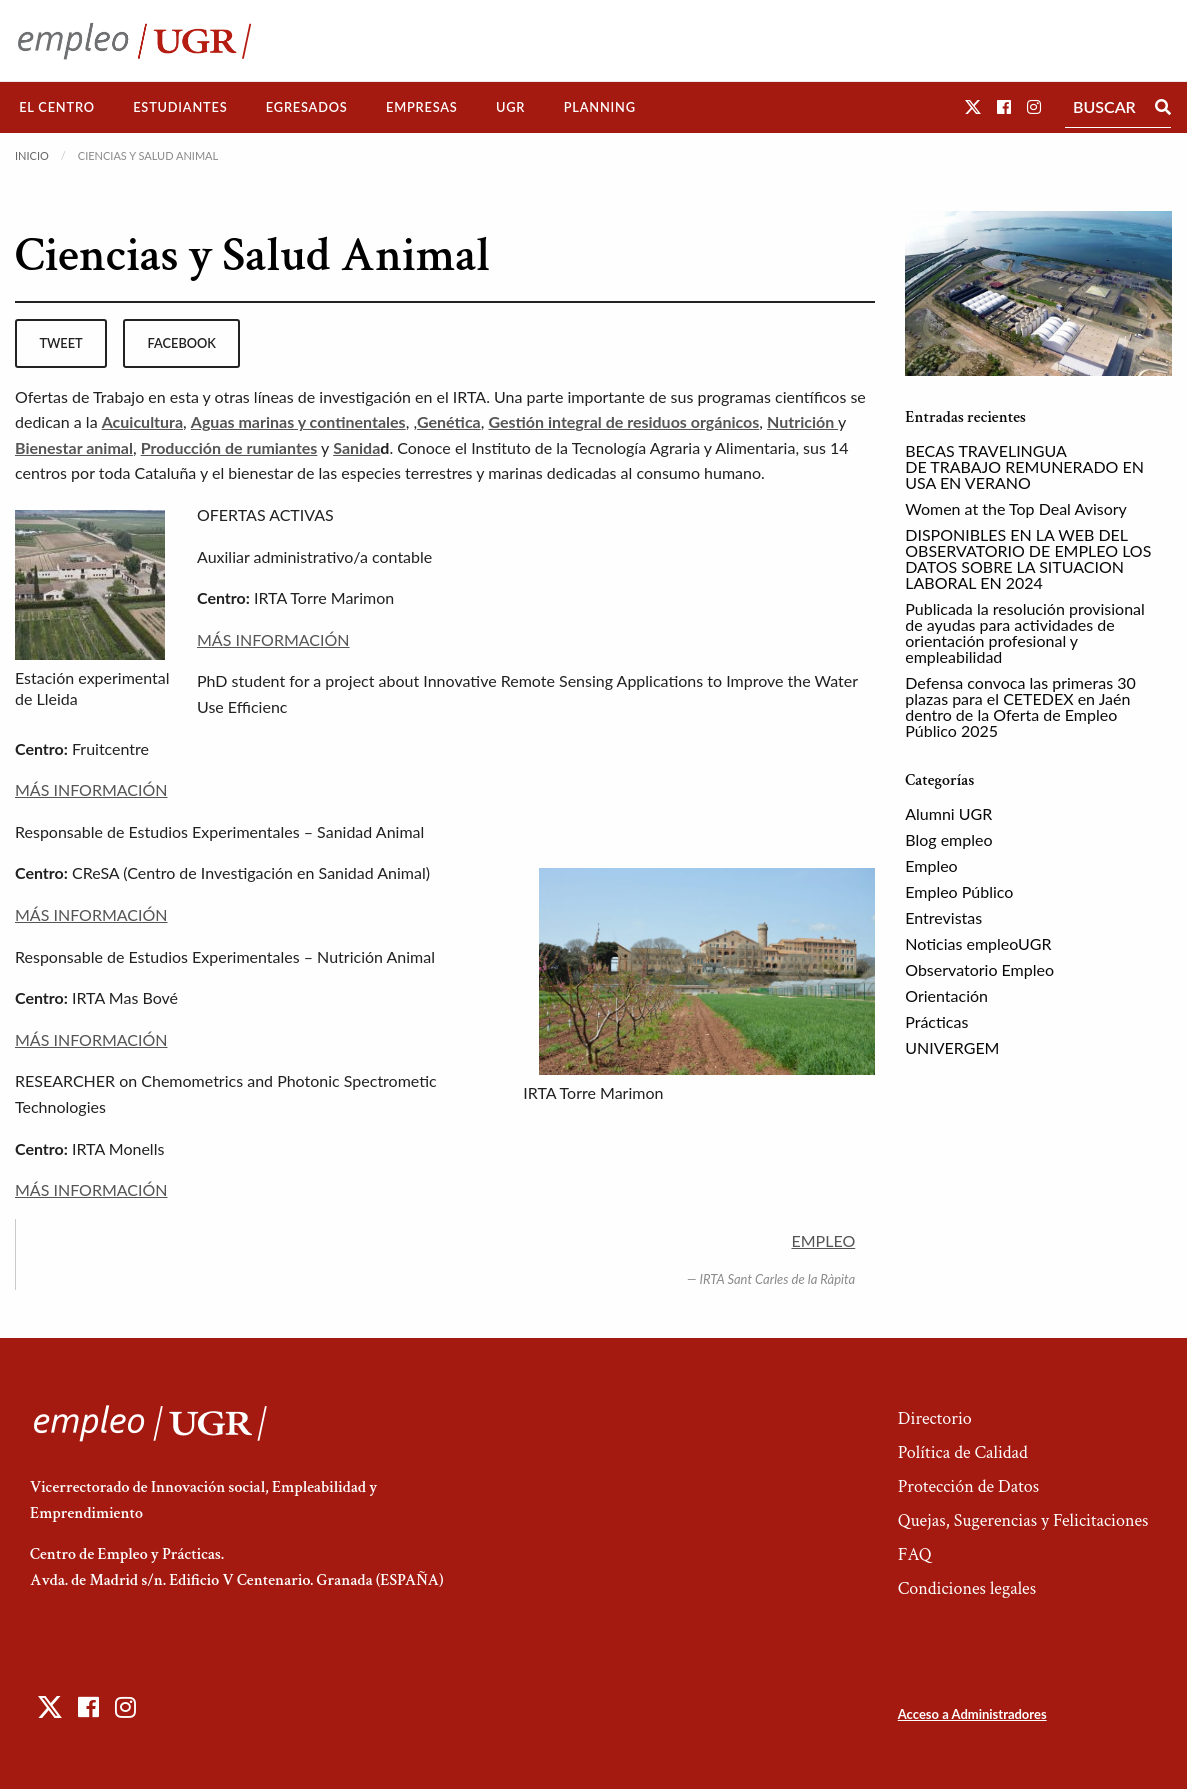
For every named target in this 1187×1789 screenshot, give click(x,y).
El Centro (57, 107)
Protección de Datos (968, 1486)
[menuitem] (57, 107)
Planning (600, 107)
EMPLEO (824, 1240)
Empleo (931, 865)
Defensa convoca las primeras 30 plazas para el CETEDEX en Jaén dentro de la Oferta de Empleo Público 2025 (1020, 706)
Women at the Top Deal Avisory (1016, 508)
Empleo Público (959, 891)
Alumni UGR (948, 813)
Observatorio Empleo (979, 969)
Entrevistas (943, 917)
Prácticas (936, 1021)
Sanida (356, 447)
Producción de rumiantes (229, 447)
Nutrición (802, 421)
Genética (449, 421)
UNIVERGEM (952, 1047)
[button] (973, 106)
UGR (510, 107)
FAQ (915, 1554)
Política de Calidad (963, 1452)
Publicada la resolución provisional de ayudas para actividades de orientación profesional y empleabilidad (1025, 632)
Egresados (307, 107)
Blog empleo (948, 839)
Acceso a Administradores (972, 1714)
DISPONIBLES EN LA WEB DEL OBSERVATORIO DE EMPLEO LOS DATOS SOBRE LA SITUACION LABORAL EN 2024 (1028, 558)
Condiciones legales (967, 1588)
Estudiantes (180, 107)
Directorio (935, 1418)
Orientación (946, 995)
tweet (60, 343)
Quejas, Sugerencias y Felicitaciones (1023, 1520)
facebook (182, 343)
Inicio (32, 155)
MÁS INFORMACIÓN (273, 639)
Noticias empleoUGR (978, 943)
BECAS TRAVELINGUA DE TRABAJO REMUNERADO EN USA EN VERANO (1024, 466)
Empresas (422, 107)
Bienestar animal (74, 447)
